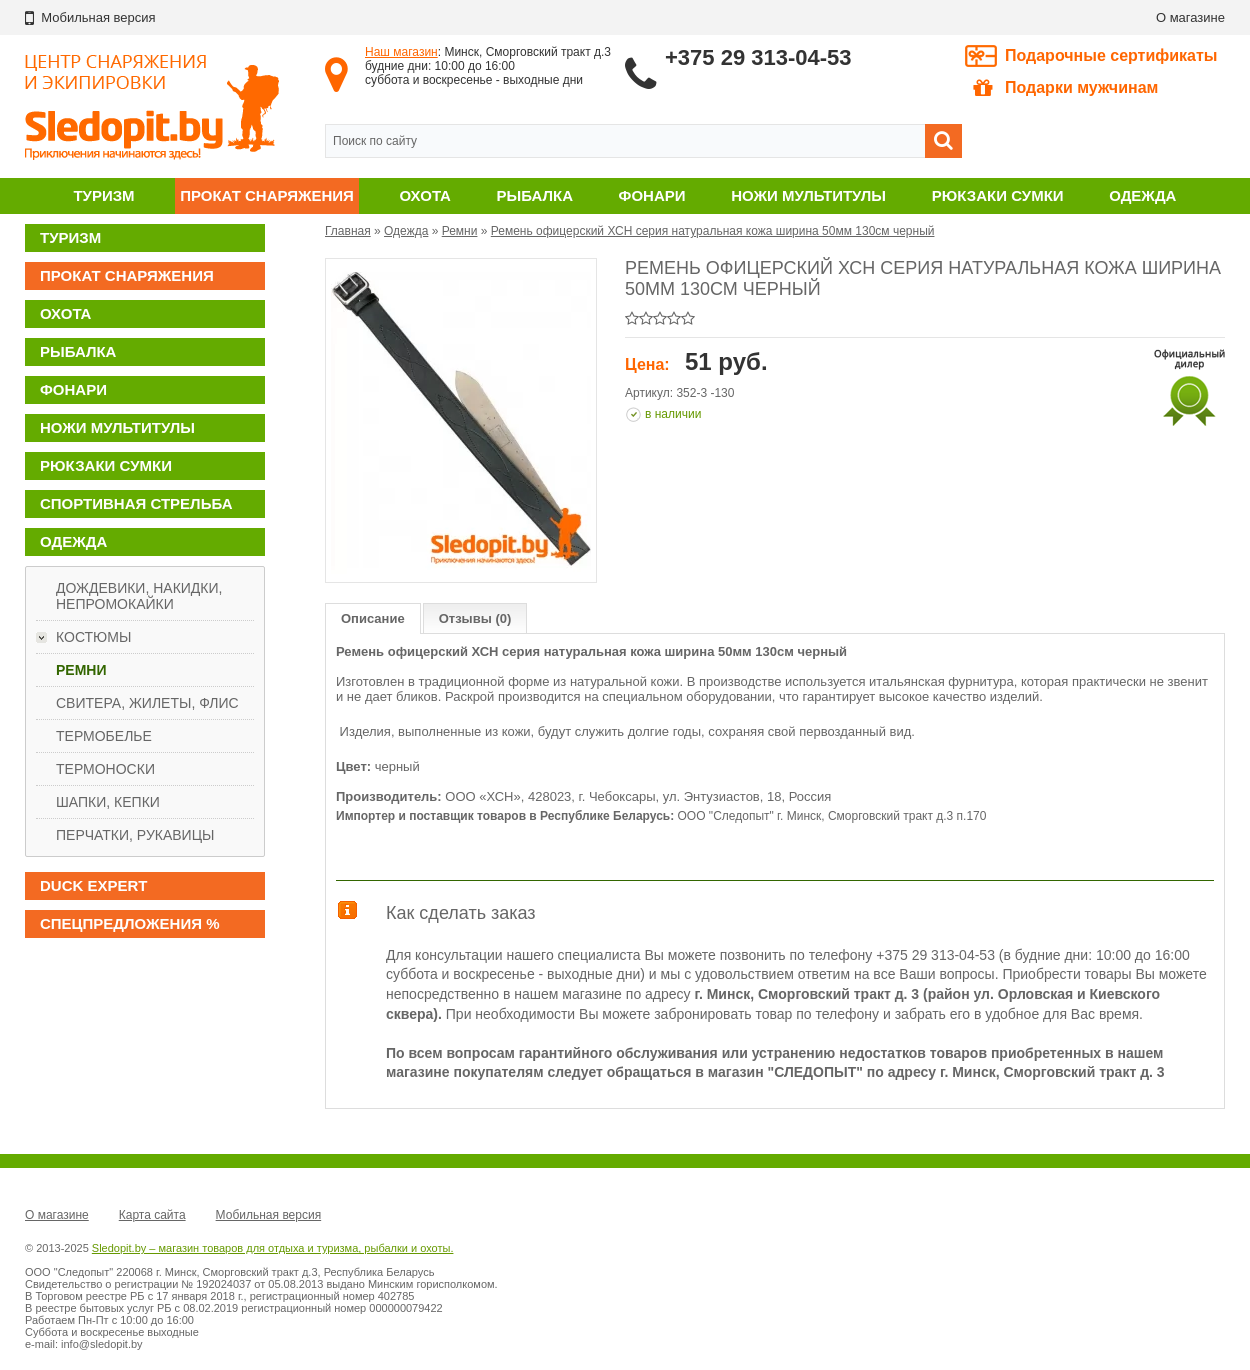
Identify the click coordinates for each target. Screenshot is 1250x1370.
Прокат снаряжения (267, 195)
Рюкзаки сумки (998, 195)
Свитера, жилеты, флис (147, 703)
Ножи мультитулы (808, 195)
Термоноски (105, 769)
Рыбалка (535, 195)
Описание (373, 618)
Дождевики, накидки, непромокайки (139, 596)
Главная (348, 231)
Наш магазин (401, 52)
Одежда (1142, 195)
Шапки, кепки (108, 802)
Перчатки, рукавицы (135, 835)
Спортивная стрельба (136, 503)
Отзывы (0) (475, 618)
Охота (425, 195)
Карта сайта (152, 1215)
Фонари (652, 195)
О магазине (1190, 17)
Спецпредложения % (130, 923)
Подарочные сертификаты (1111, 55)
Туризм (103, 195)
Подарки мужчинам (1065, 88)
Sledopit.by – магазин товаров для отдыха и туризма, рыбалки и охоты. (273, 1248)
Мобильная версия (269, 1215)
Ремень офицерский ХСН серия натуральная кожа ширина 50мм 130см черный (713, 231)
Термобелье (104, 736)
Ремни (81, 670)
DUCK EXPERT (94, 885)
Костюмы (93, 637)
